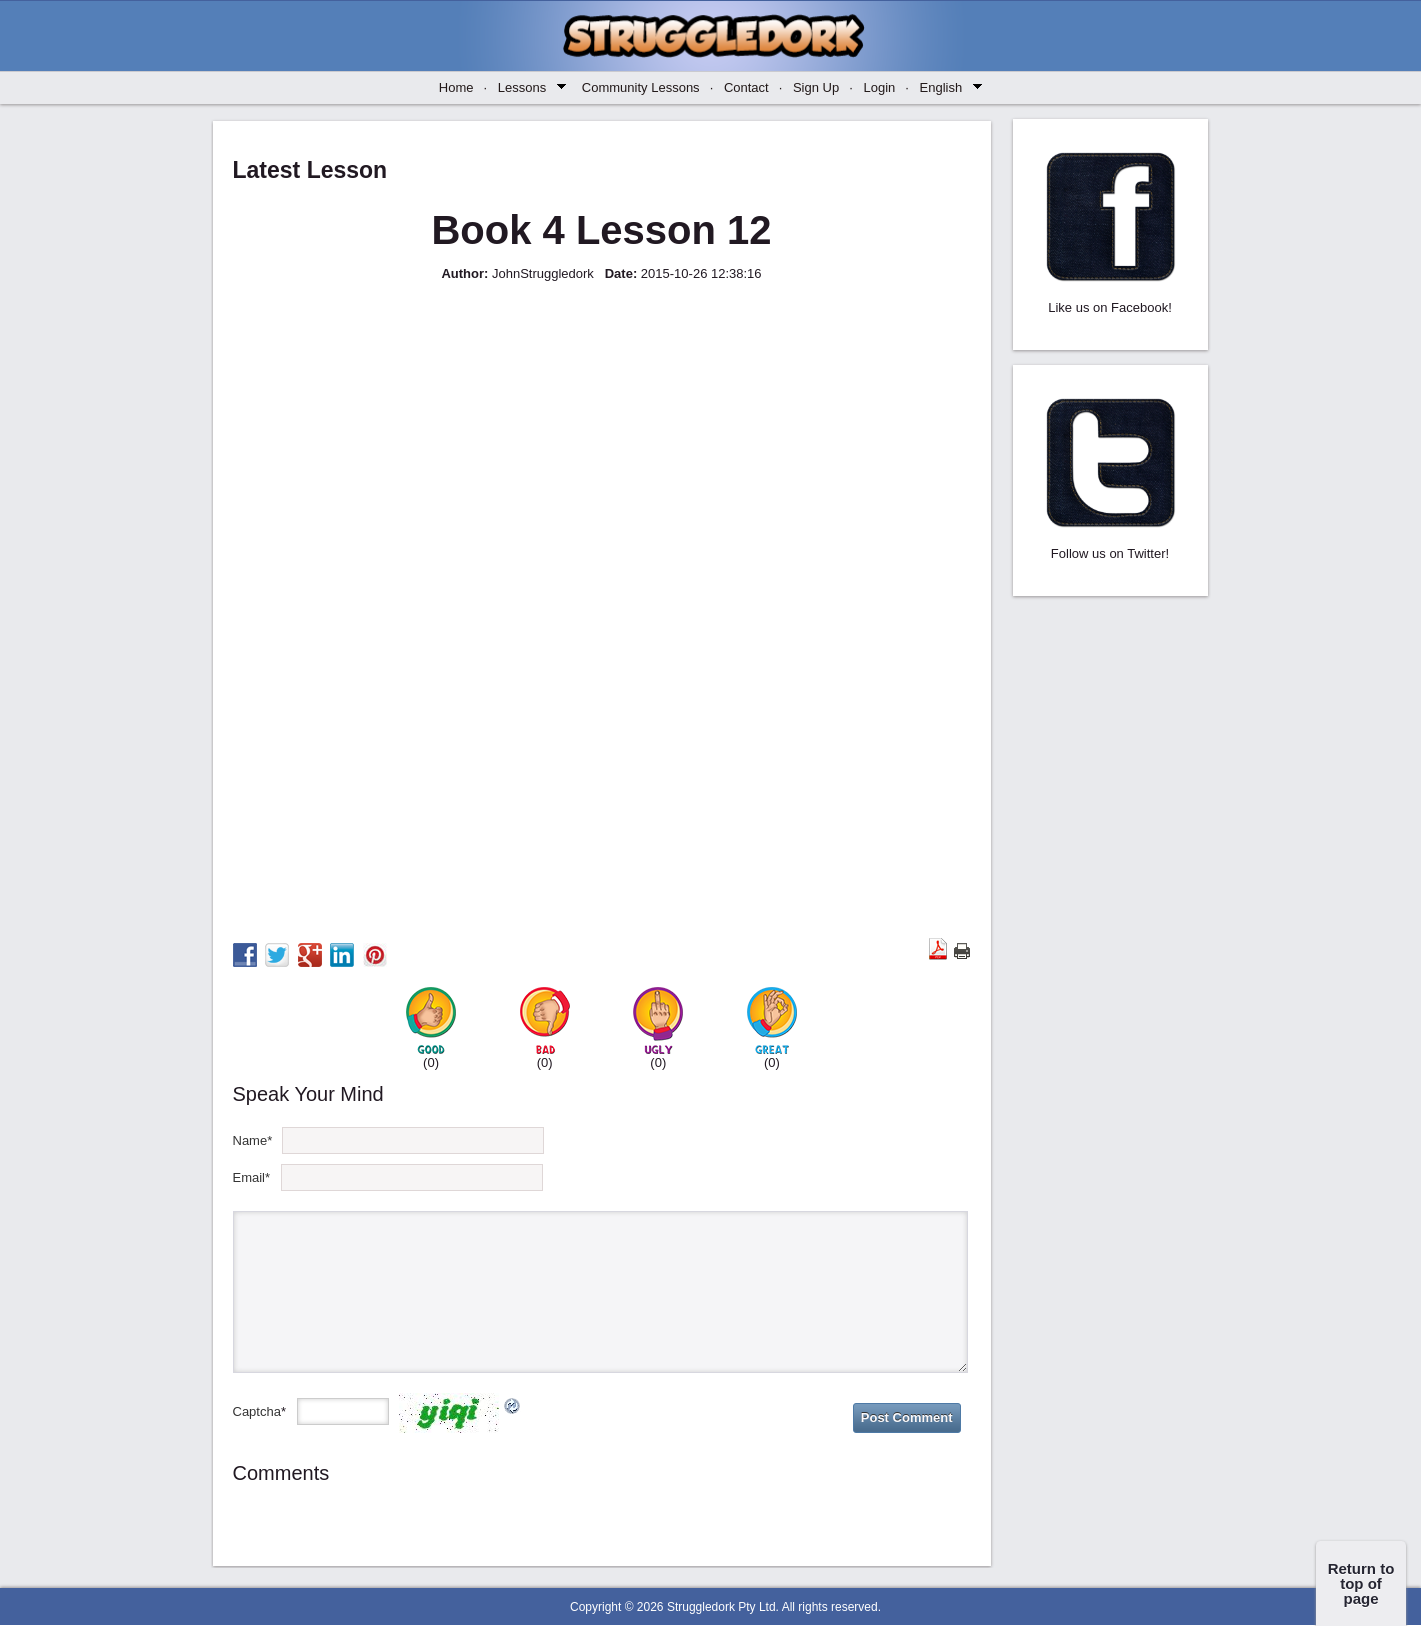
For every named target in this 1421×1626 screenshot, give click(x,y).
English (949, 86)
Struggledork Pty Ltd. (723, 1607)
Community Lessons (647, 88)
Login (885, 88)
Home (463, 88)
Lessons (529, 86)
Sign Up (823, 88)
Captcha (257, 1411)
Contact (753, 88)
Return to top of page (1361, 1583)
